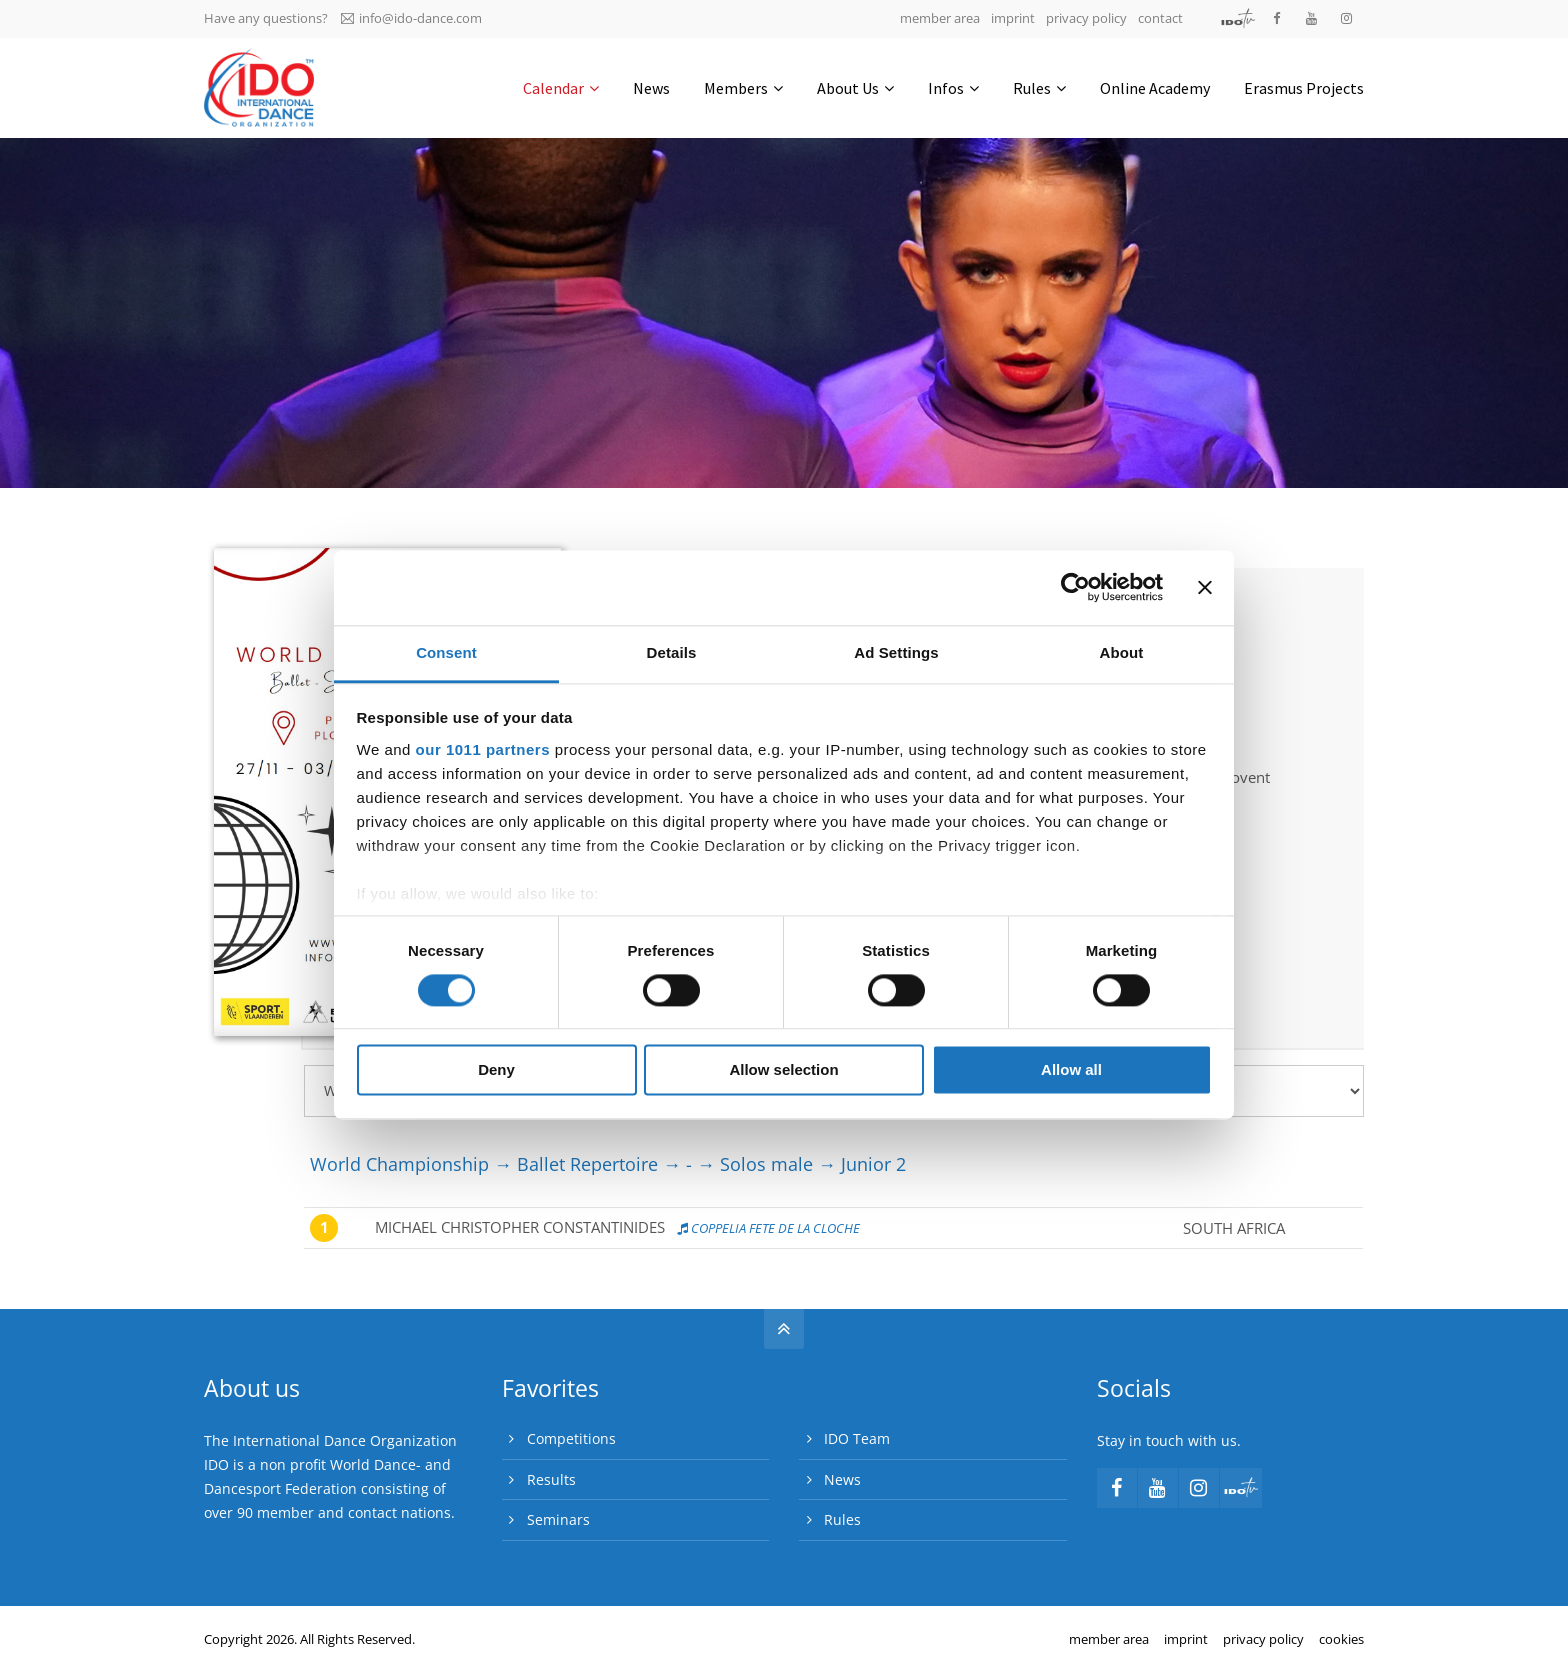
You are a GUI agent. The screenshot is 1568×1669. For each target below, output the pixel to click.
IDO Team (857, 1438)
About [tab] (1122, 652)
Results (551, 1479)
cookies (1341, 1639)
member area (940, 18)
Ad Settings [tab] (896, 652)
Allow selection (783, 1070)
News (842, 1479)
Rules (842, 1519)
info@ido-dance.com (411, 18)
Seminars (558, 1519)
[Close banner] (1205, 587)
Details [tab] (672, 652)
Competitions (571, 1438)
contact (1160, 18)
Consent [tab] (446, 652)
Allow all (1071, 1070)
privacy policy (1086, 18)
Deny (496, 1070)
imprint (1013, 18)
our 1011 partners (483, 749)
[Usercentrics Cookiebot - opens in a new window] (1075, 587)
